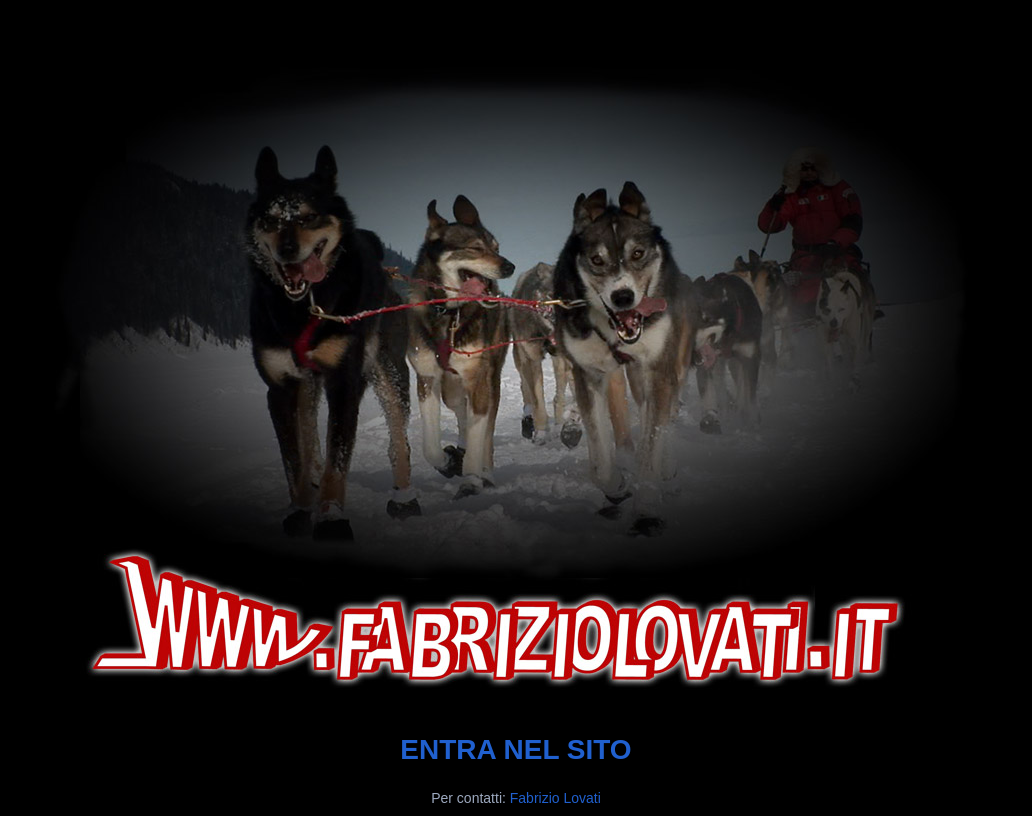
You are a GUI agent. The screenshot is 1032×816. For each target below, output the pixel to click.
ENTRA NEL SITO (515, 749)
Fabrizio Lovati (555, 798)
